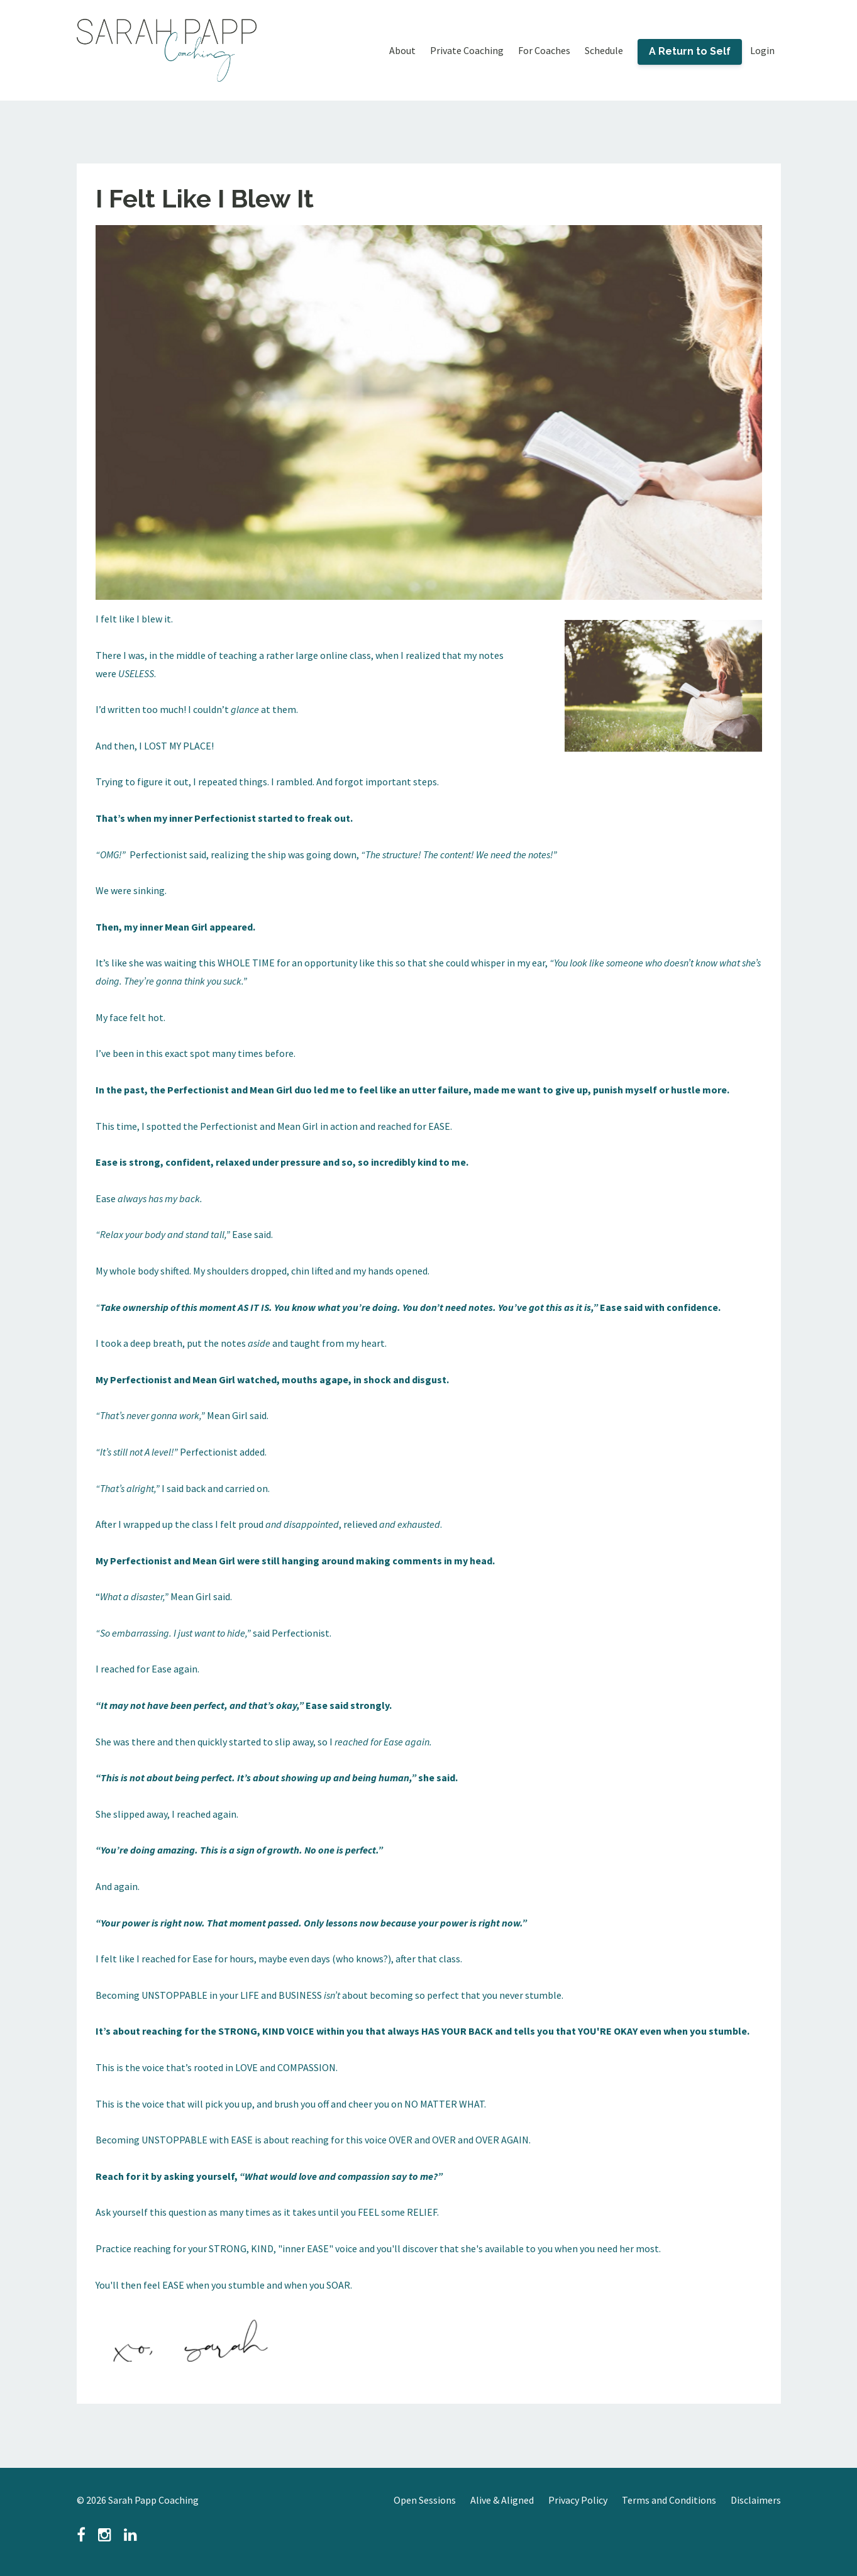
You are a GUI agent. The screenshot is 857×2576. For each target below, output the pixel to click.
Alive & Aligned (502, 2500)
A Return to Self (690, 51)
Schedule (604, 50)
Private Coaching (467, 50)
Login (762, 50)
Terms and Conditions (669, 2500)
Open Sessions (425, 2500)
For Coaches (544, 50)
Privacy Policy (577, 2500)
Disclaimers (756, 2500)
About (402, 50)
